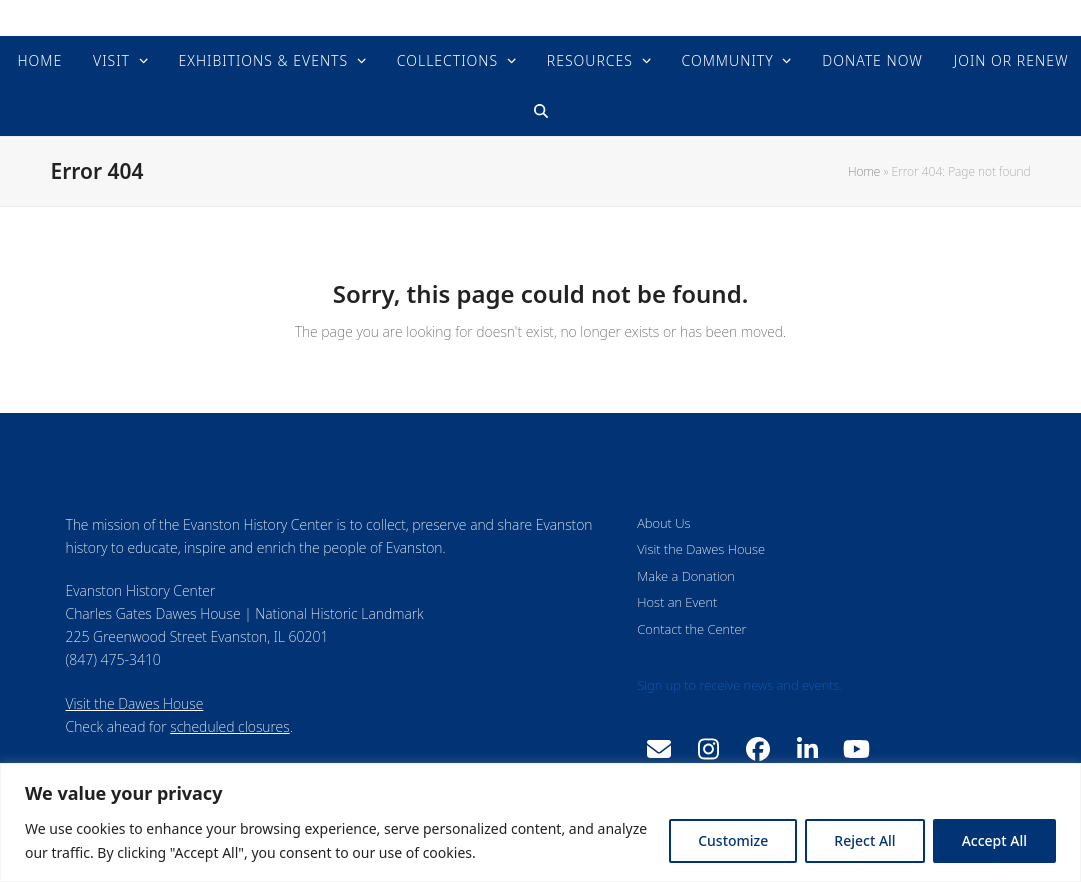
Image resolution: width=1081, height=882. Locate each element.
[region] (540, 822)
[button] (540, 111)
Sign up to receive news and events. (739, 685)
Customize (733, 840)
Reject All (864, 840)
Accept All (994, 840)
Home (864, 171)
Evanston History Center (540, 17)
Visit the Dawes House (135, 703)
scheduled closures (229, 726)
